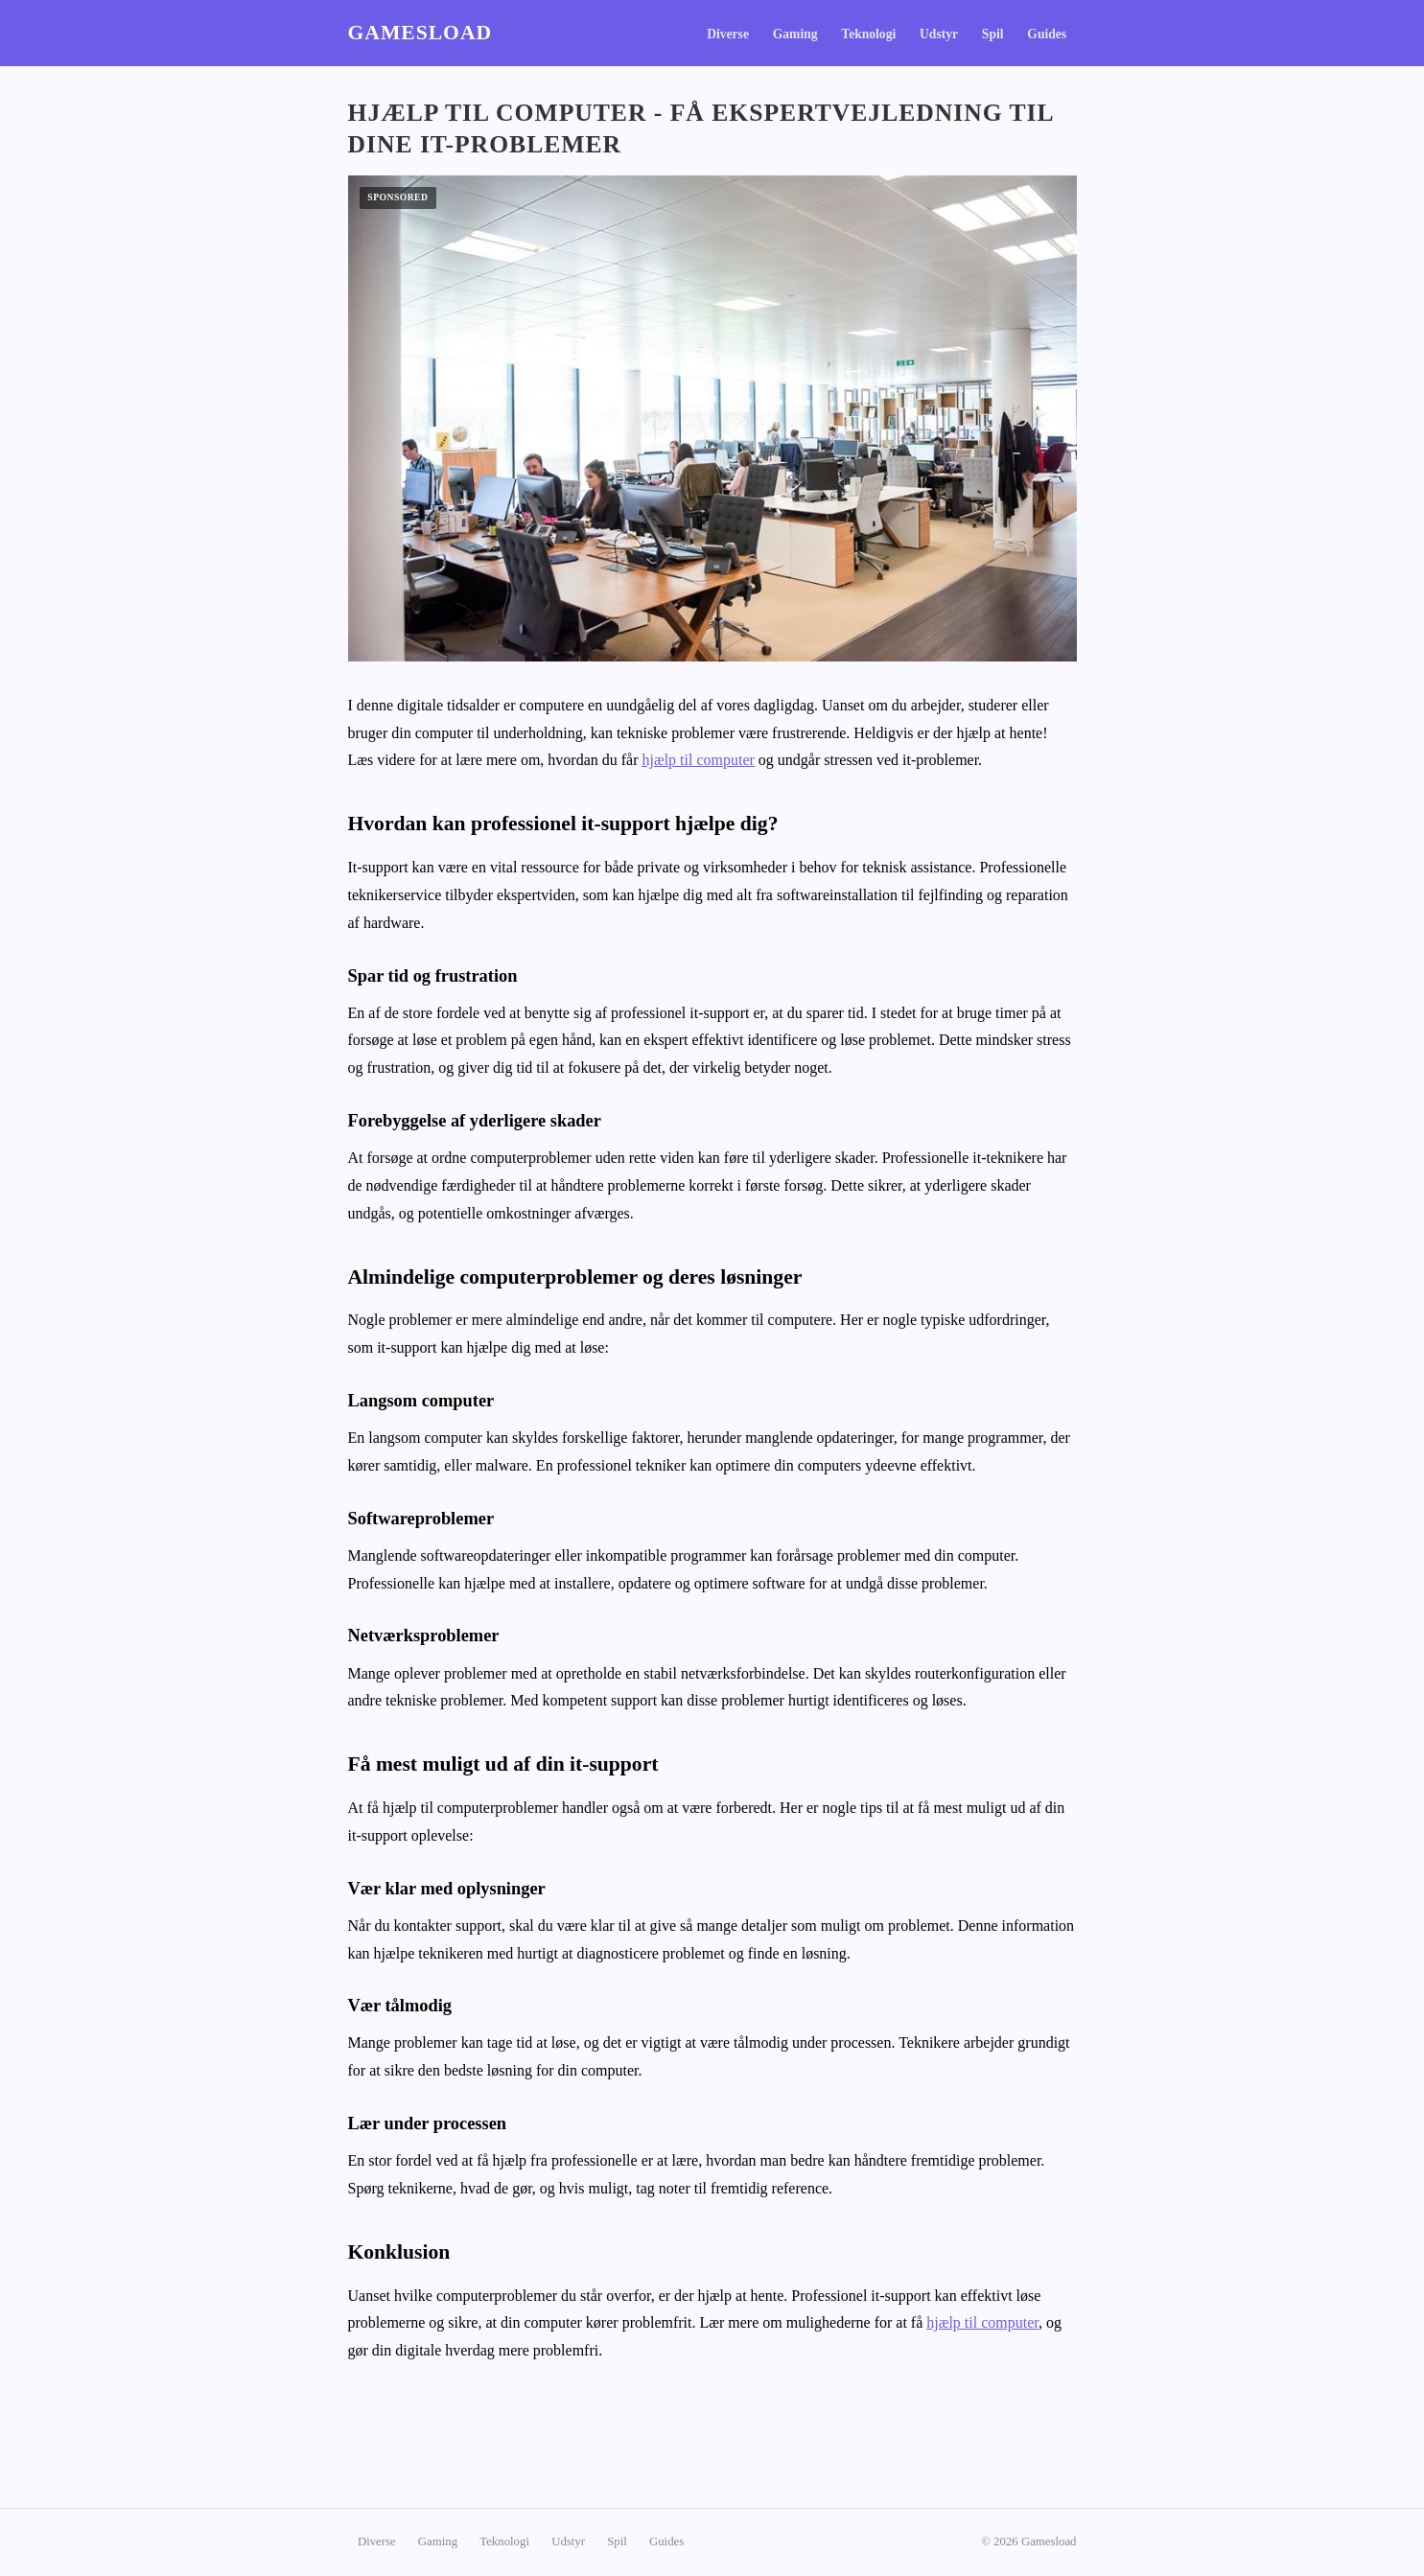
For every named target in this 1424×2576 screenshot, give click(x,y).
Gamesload (420, 32)
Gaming (795, 34)
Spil (993, 34)
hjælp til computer (698, 760)
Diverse (728, 34)
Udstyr (939, 34)
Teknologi (868, 34)
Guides (1046, 34)
